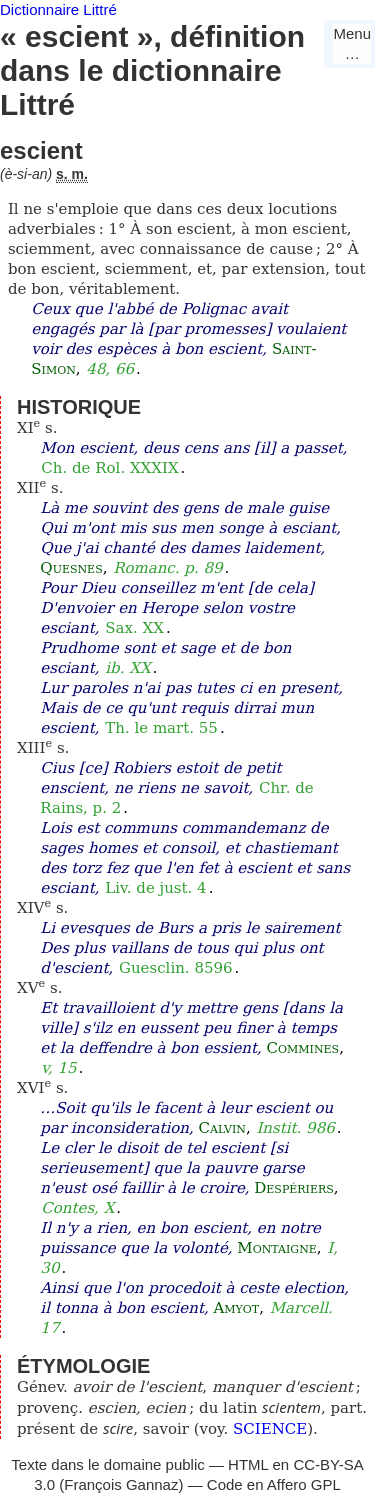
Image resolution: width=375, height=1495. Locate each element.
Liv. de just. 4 (155, 888)
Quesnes (71, 568)
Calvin (222, 1128)
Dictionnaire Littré (58, 9)
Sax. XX (134, 628)
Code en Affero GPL (274, 1484)
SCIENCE (270, 1429)
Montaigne (276, 1248)
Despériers (294, 1188)
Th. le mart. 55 (161, 728)
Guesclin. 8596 (176, 968)
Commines (303, 1048)
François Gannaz (121, 1484)
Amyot (236, 1308)
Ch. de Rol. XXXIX (109, 468)
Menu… (352, 43)
